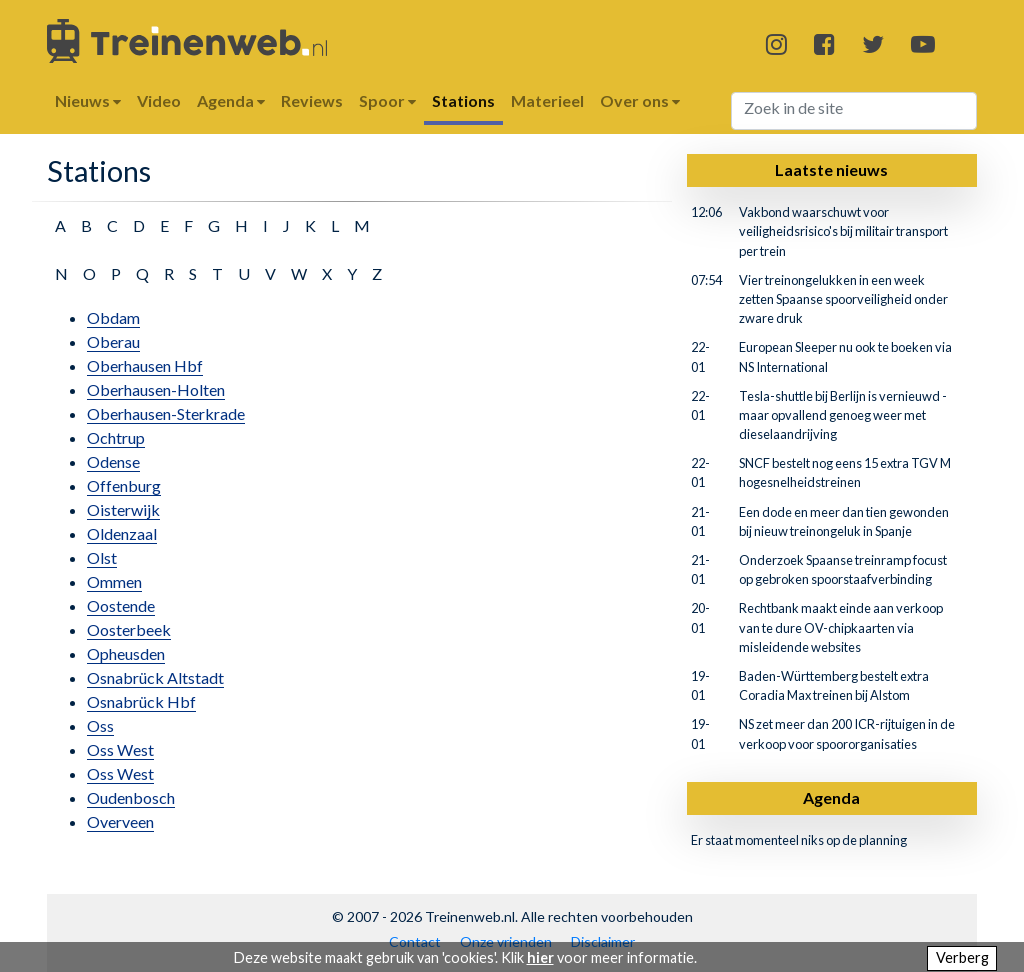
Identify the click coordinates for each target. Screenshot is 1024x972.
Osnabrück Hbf (141, 701)
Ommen (114, 581)
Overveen (120, 821)
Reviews (312, 100)
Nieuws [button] (88, 100)
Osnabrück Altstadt (155, 677)
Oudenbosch (131, 797)
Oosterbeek (129, 629)
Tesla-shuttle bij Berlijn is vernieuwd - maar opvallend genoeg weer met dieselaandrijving (843, 415)
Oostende (121, 605)
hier (540, 957)
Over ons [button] (640, 100)
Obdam (113, 317)
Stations (463, 100)
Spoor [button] (387, 100)
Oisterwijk (123, 509)
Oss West (120, 749)
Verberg (962, 957)
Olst (102, 557)
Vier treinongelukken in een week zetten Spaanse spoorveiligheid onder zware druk (843, 299)
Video (159, 100)
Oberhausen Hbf (145, 365)
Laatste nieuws (831, 169)
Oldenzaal (122, 533)
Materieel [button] (547, 100)
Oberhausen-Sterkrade (166, 413)
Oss (100, 725)
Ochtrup (116, 437)
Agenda (831, 797)
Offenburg (124, 485)
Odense (113, 461)
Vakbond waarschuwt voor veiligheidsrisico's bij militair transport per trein (843, 231)
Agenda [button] (231, 100)
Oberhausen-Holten (156, 389)
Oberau (113, 341)
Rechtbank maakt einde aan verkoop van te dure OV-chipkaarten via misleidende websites (841, 627)
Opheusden (126, 653)
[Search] (854, 111)
